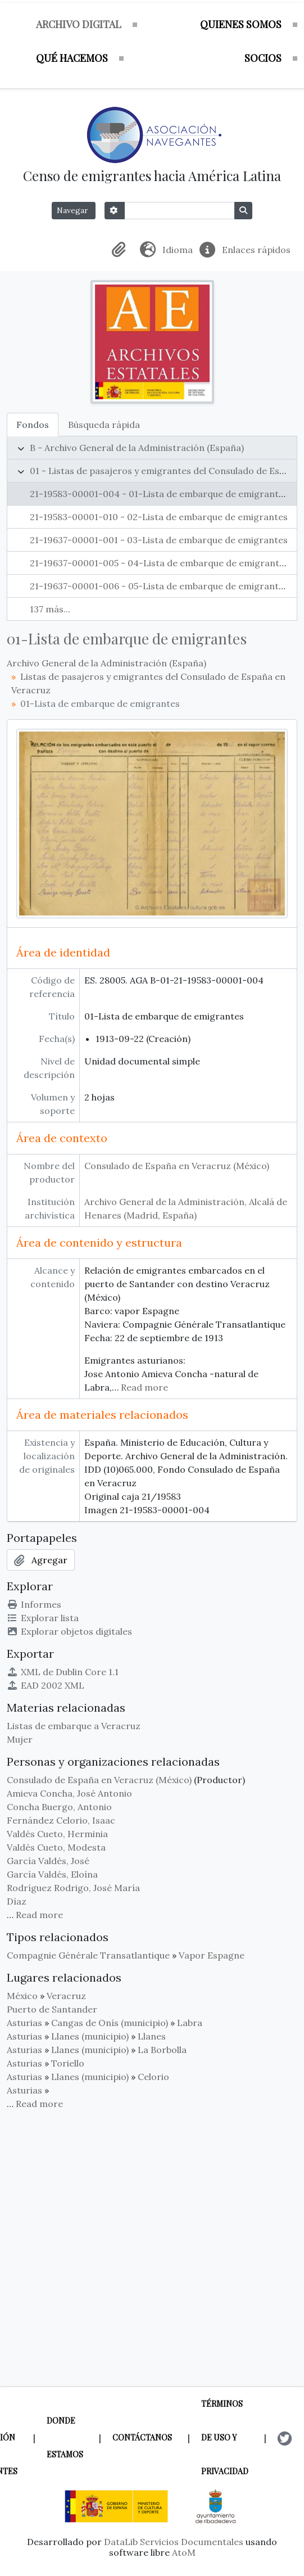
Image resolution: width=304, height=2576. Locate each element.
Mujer (20, 1739)
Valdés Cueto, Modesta (56, 1847)
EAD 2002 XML (45, 1685)
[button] (120, 249)
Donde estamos (65, 2437)
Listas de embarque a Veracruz (73, 1725)
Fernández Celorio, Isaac (61, 1820)
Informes (34, 1604)
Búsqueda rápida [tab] (104, 424)
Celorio (153, 2076)
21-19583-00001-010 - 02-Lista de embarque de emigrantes (159, 516)
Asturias (24, 2022)
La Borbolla (162, 2049)
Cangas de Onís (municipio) (109, 2022)
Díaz (16, 1901)
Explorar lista (43, 1617)
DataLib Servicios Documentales (173, 2541)
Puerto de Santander (52, 2009)
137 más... (50, 609)
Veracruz (66, 1995)
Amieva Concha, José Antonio (69, 1793)
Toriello (67, 2063)
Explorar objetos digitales (69, 1631)
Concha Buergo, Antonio (59, 1806)
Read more (144, 1387)
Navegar (73, 210)
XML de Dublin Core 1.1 (63, 1671)
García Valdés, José (48, 1860)
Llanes (152, 2036)
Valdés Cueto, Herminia (57, 1833)
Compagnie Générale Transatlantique (88, 1955)
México (22, 1995)
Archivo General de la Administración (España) (106, 663)
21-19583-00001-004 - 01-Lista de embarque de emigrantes (159, 493)
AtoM (184, 2552)
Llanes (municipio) (90, 2036)
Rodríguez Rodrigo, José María (73, 1887)
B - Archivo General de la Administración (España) (137, 447)
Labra (189, 2022)
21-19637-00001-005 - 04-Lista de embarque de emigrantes (159, 563)
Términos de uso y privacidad (224, 2437)
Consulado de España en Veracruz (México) (176, 1165)
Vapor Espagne (211, 1955)
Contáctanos (142, 2437)
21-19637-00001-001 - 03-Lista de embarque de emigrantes (159, 539)
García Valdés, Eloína (52, 1874)
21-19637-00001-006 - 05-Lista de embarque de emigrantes (159, 586)
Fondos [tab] (32, 424)
